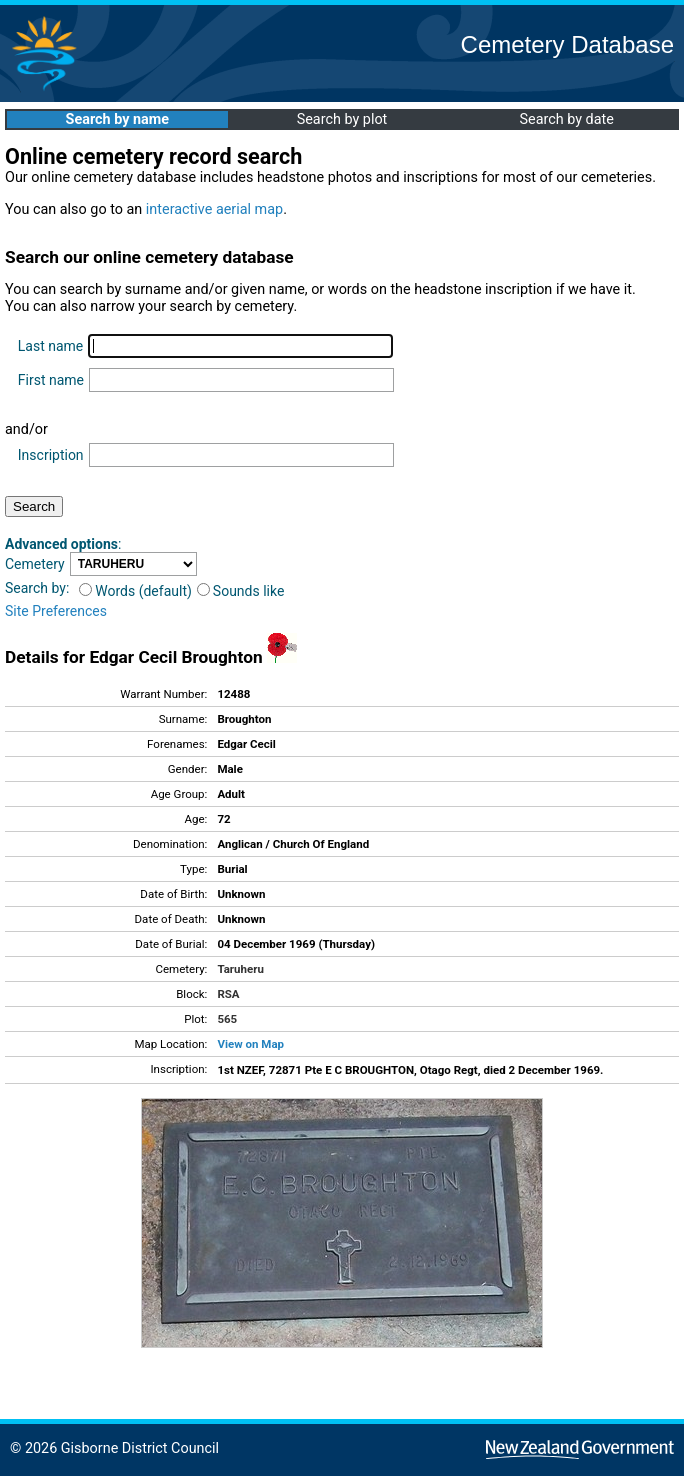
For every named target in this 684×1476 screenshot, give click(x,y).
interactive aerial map (214, 209)
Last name (50, 346)
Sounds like (241, 591)
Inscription (51, 455)
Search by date (566, 119)
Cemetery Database (567, 44)
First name (51, 380)
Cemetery (35, 564)
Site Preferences (56, 611)
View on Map (250, 1044)
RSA (228, 994)
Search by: (37, 588)
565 (227, 1019)
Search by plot (342, 119)
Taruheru (240, 969)
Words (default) (135, 591)
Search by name (117, 119)
